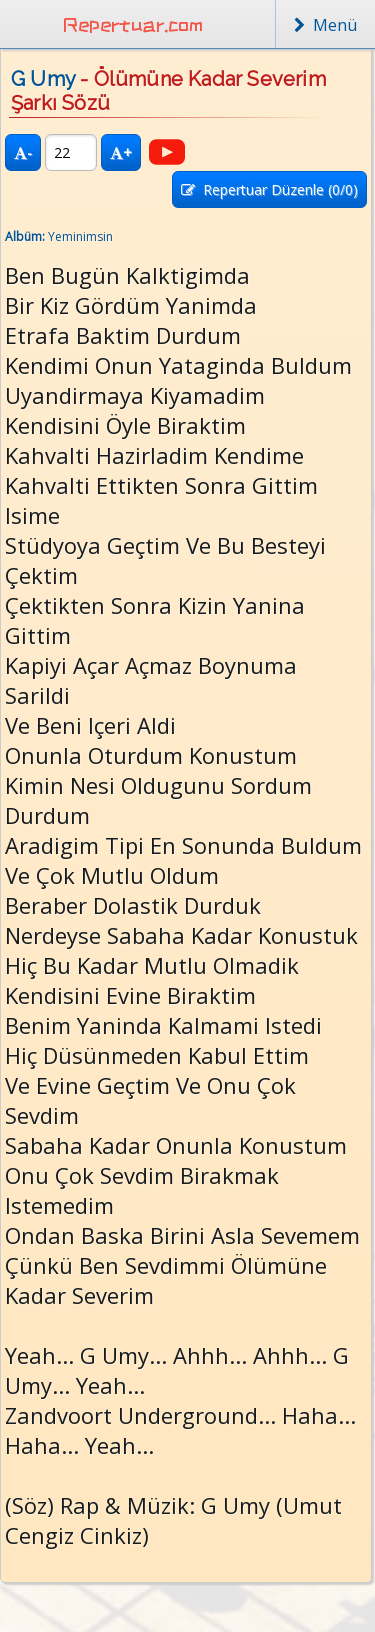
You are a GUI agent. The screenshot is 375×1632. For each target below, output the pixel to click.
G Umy (43, 79)
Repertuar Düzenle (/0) (269, 189)
